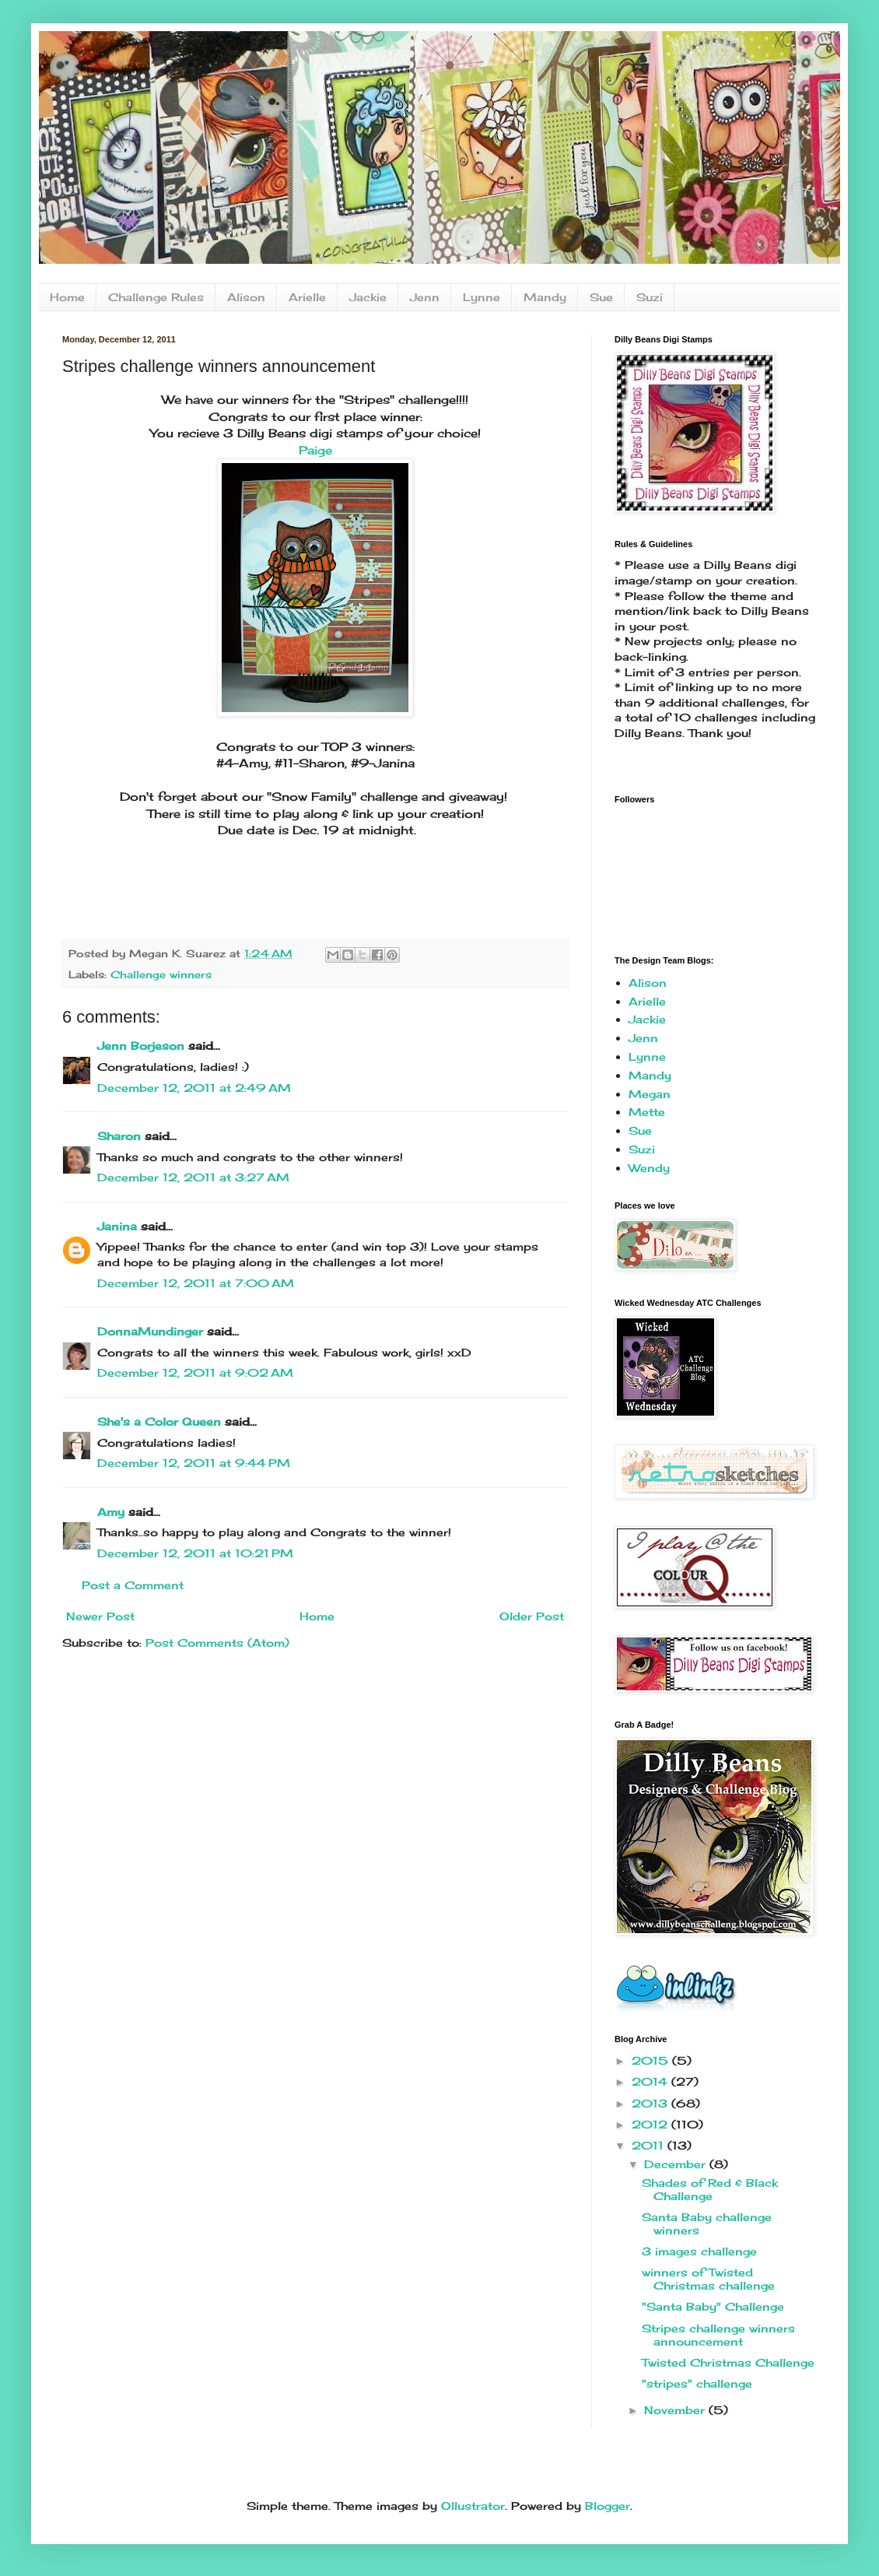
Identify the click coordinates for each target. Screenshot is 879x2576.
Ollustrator (473, 2505)
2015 (652, 2060)
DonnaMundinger (150, 1331)
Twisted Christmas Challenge (728, 2362)
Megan (650, 1093)
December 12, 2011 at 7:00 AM (195, 1283)
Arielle (307, 297)
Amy (110, 1511)
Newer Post (100, 1616)
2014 (651, 2081)
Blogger (607, 2505)
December (676, 2164)
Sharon (119, 1135)
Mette (647, 1111)
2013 (651, 2103)
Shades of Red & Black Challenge (710, 2189)
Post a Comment (133, 1585)
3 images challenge (699, 2251)
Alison (246, 297)
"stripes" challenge (697, 2383)
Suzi (649, 297)
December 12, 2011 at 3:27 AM (193, 1177)
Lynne (481, 297)
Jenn (425, 297)
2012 (651, 2124)
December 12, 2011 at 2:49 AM (194, 1087)
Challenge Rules (156, 297)
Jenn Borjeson (140, 1045)
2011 (649, 2145)
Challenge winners (161, 975)
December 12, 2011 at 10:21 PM (195, 1553)
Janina (117, 1226)
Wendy (649, 1167)
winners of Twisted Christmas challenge (708, 2278)
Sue (601, 297)
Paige (315, 450)
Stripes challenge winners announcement (718, 2335)
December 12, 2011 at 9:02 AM (195, 1372)
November (676, 2409)
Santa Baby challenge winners (707, 2223)
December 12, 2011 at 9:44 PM (193, 1462)
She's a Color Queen (159, 1421)
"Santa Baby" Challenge (713, 2306)
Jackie (368, 297)
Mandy (545, 297)
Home (67, 297)
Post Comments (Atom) (217, 1642)
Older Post (531, 1616)
